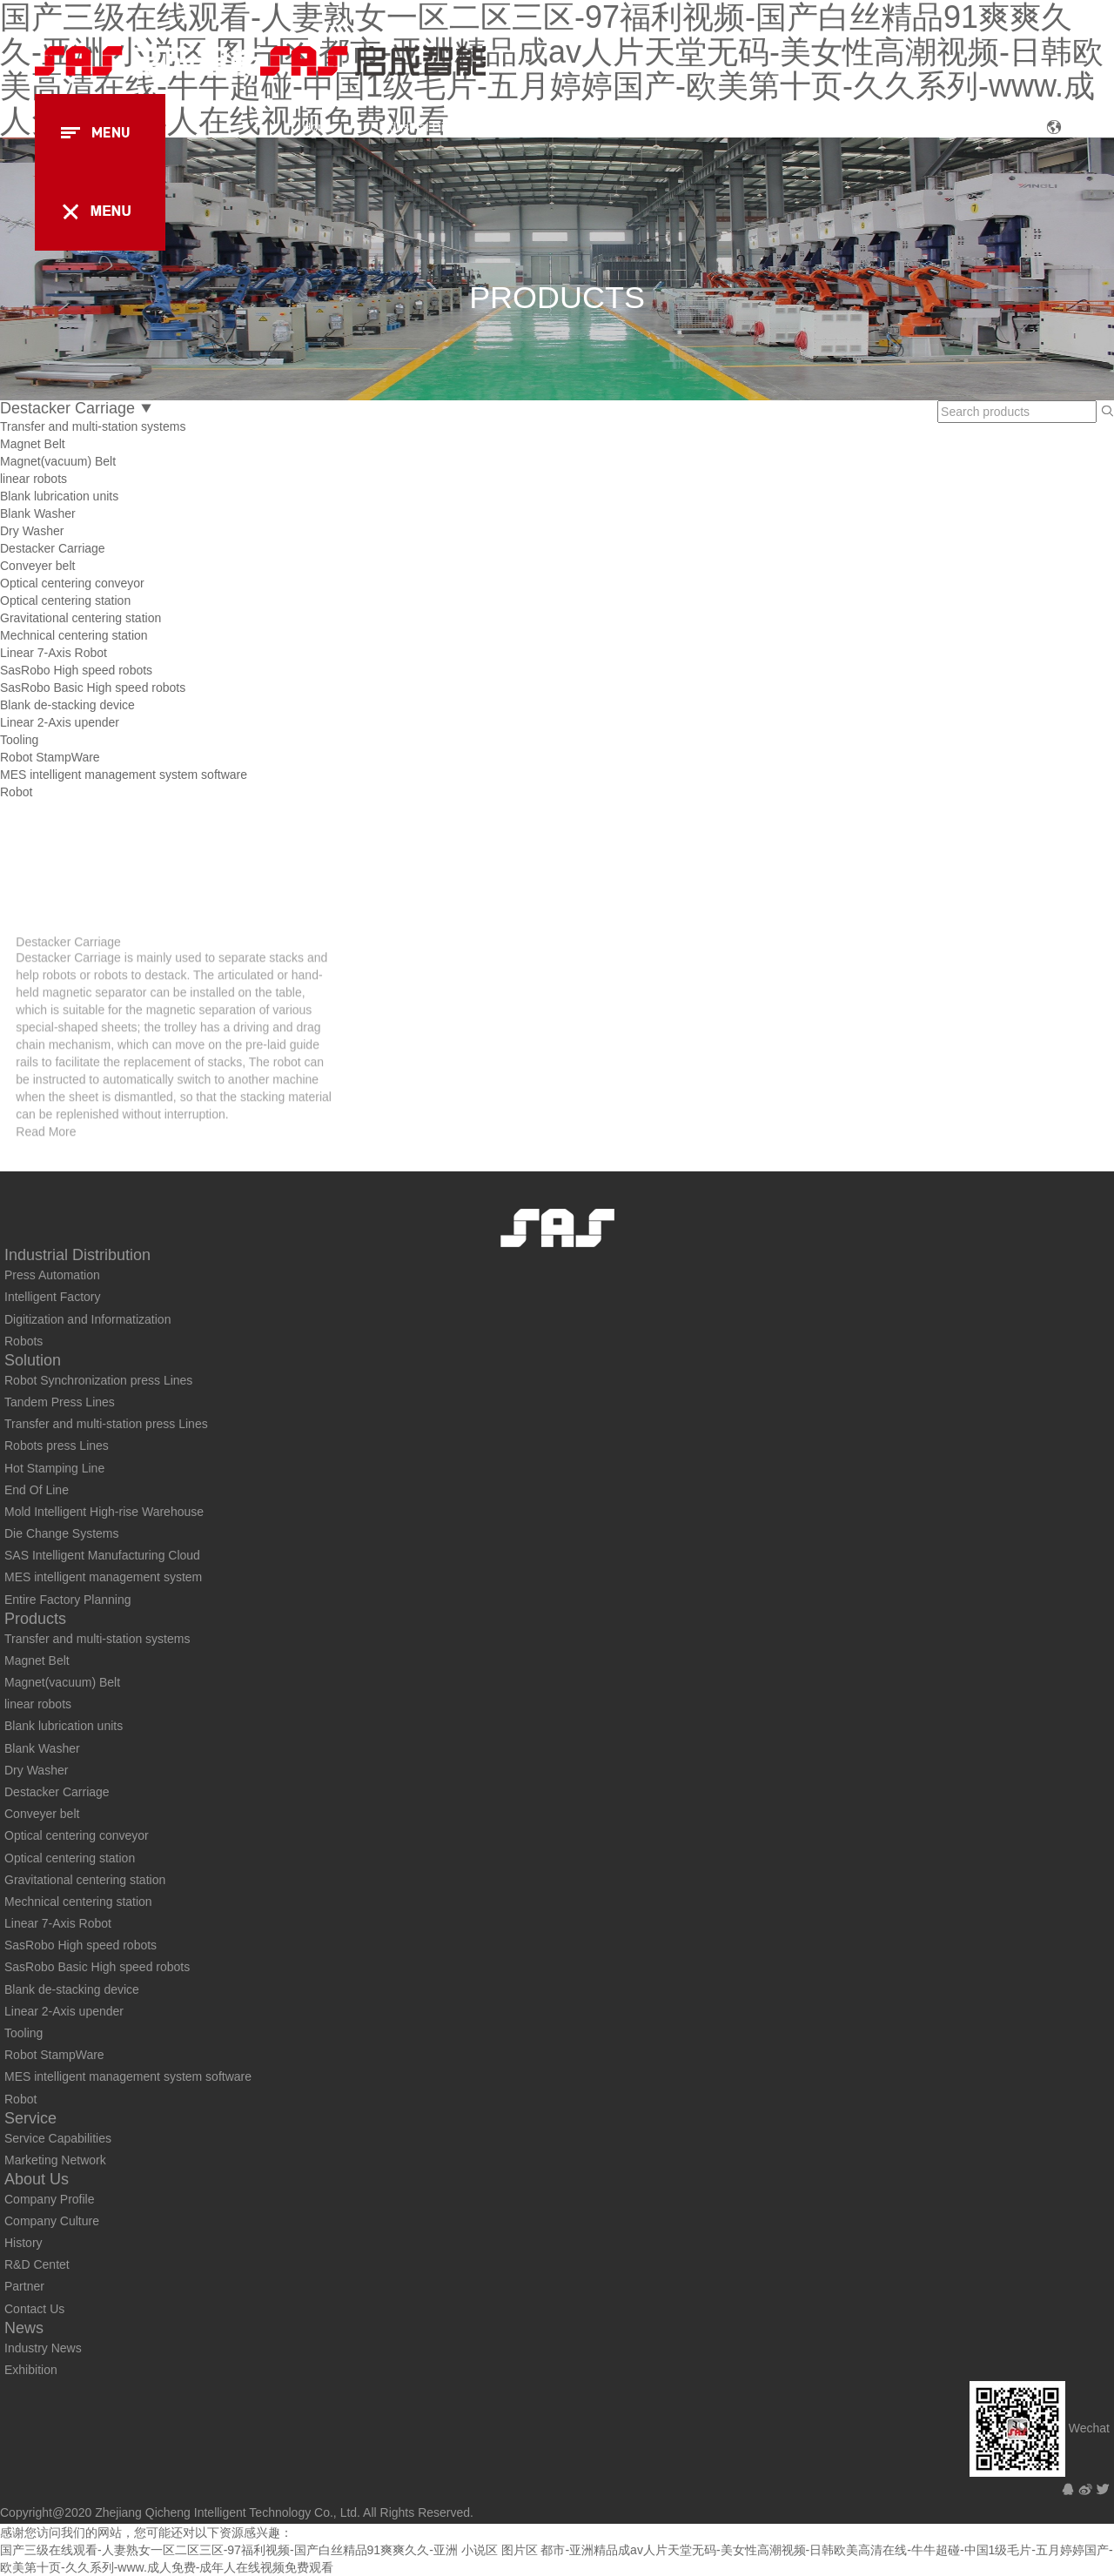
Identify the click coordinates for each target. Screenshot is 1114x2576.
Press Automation (52, 1275)
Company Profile (49, 2199)
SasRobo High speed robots (76, 670)
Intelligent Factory (52, 1297)
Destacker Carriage (52, 548)
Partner (24, 2286)
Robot (16, 792)
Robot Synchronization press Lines (98, 1380)
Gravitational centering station (80, 618)
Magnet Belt (32, 444)
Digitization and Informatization (87, 1319)
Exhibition (30, 2370)
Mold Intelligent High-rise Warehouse (104, 1512)
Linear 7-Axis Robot (53, 653)
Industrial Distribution (436, 127)
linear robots (33, 479)
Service (812, 127)
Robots (23, 1341)
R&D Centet (37, 2264)
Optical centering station (65, 600)
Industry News (43, 2348)
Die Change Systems (61, 1533)
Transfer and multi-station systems (92, 426)
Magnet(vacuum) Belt (58, 461)
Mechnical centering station (74, 635)
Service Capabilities (57, 2138)
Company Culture (51, 2221)
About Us (902, 127)
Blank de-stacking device (67, 705)
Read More (46, 1202)
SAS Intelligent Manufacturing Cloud (102, 1555)
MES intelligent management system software (123, 775)
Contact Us (34, 2309)
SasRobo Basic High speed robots (92, 687)
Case (733, 127)
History (23, 2243)
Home (318, 127)
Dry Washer (32, 531)
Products (650, 127)
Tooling (19, 740)
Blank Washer (38, 513)
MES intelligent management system (103, 1577)
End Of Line (36, 1490)
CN (1071, 129)
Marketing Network (55, 2160)
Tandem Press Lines (59, 1402)
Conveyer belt (37, 566)
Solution (560, 127)
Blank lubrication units (59, 496)
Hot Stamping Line (54, 1468)
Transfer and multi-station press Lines (106, 1424)
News (987, 127)
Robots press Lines (56, 1445)
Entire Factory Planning (67, 1600)
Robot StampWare (50, 757)
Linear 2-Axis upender (59, 722)
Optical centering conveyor (72, 583)
